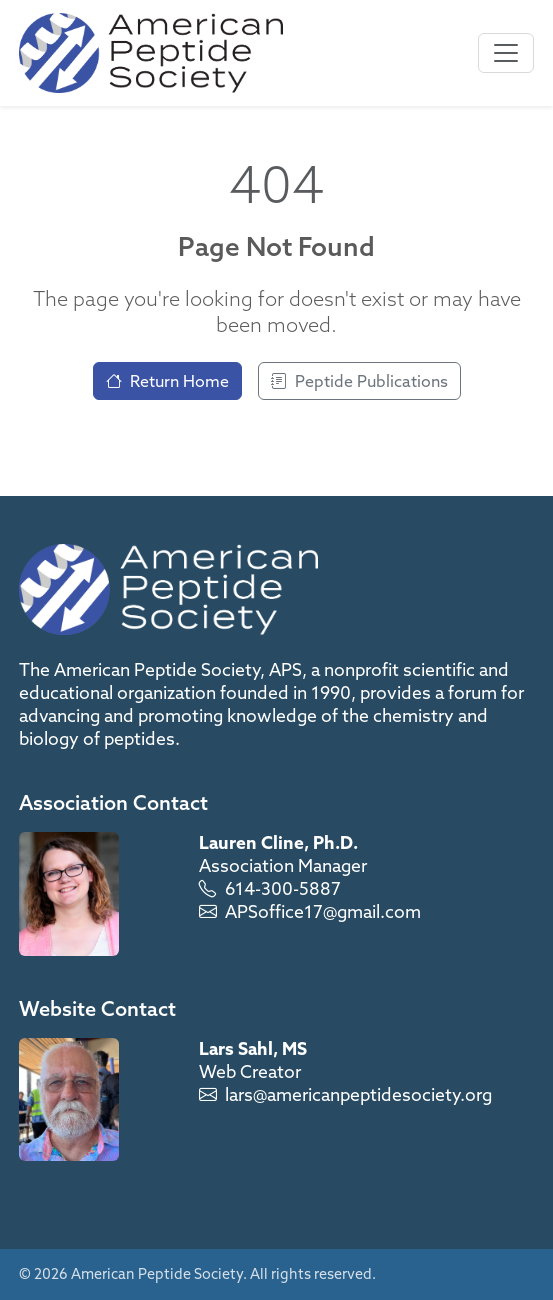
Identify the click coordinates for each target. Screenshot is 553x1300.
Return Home (167, 381)
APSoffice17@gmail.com (323, 911)
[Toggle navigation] (506, 53)
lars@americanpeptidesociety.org (358, 1094)
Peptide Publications (359, 381)
